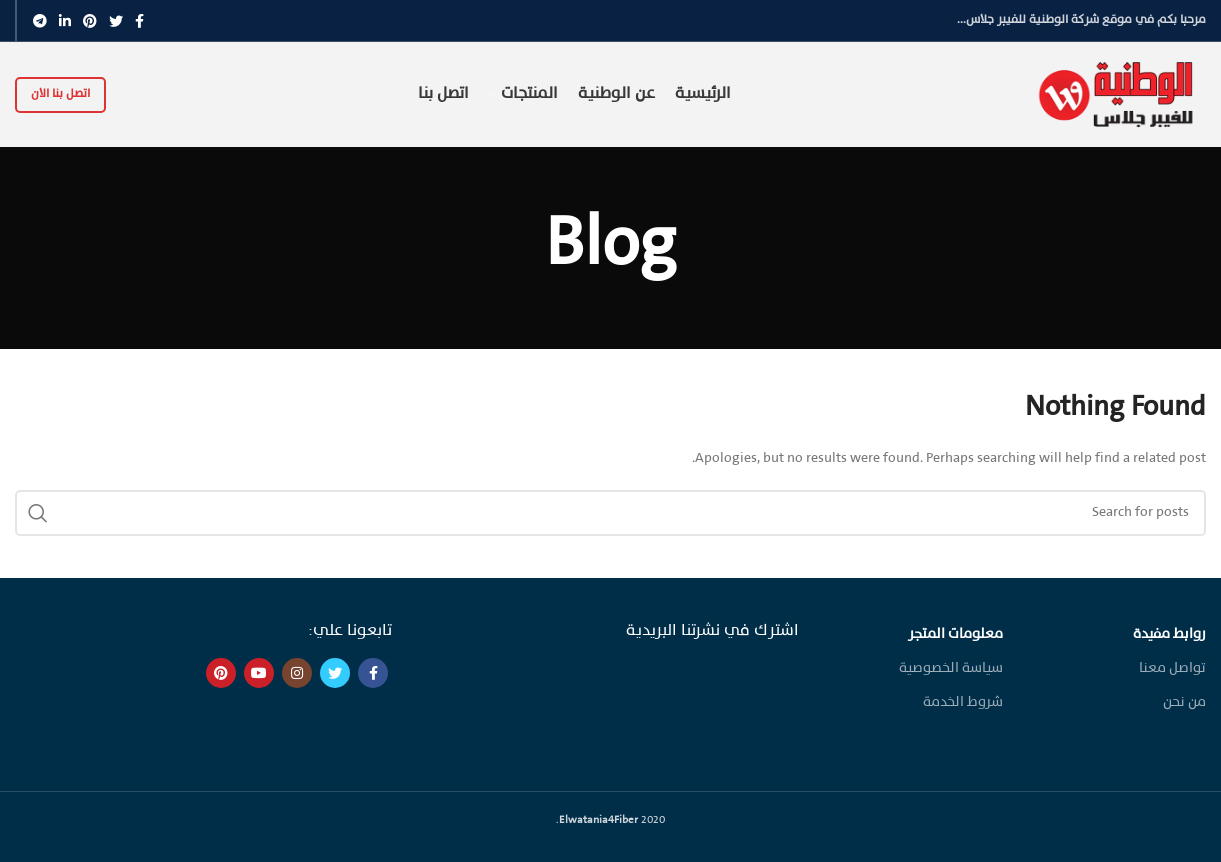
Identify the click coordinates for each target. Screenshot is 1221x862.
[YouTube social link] (259, 673)
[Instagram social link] (297, 673)
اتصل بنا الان (60, 94)
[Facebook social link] (139, 21)
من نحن (1184, 702)
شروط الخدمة (963, 702)
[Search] (610, 513)
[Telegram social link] (40, 21)
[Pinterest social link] (90, 21)
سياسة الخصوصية (951, 668)
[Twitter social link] (116, 21)
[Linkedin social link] (65, 21)
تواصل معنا (1172, 668)
